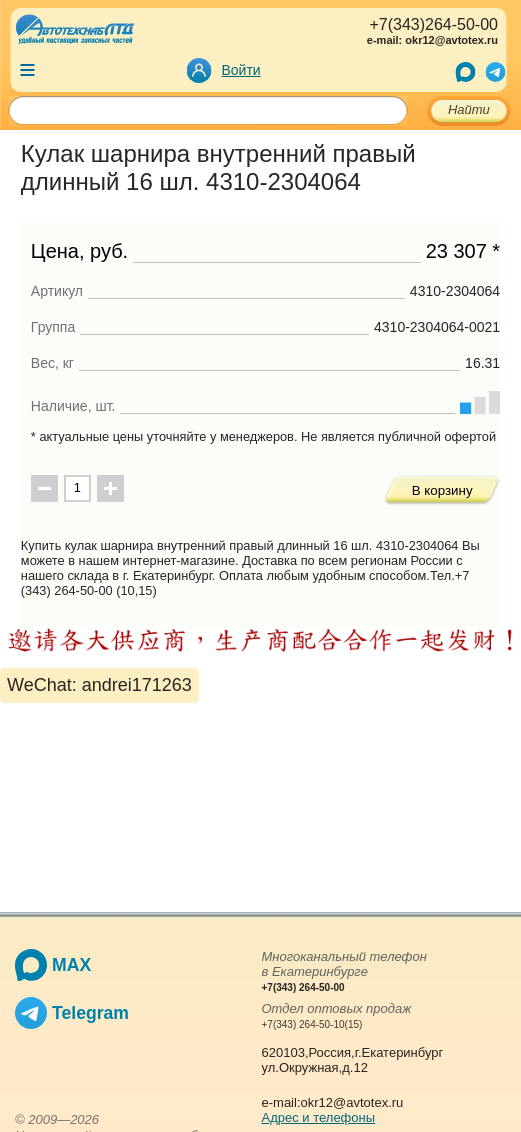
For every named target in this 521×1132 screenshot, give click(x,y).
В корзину (442, 490)
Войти (241, 70)
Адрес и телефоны (319, 1117)
